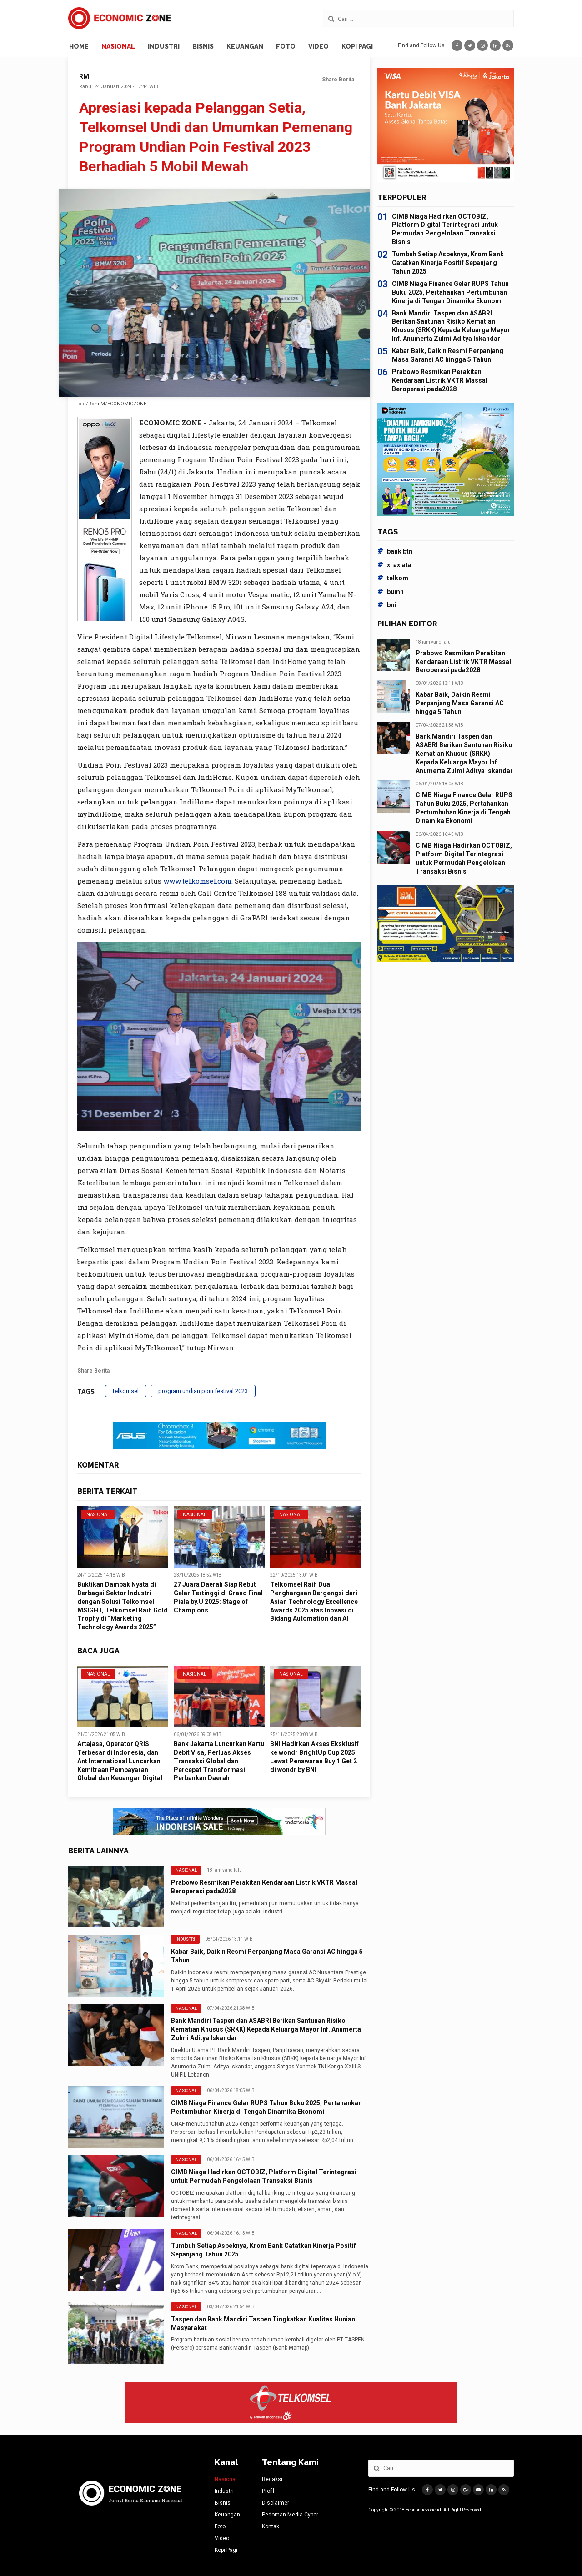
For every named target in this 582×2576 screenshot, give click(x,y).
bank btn (394, 551)
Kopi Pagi (357, 46)
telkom (392, 578)
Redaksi (272, 2479)
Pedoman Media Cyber (290, 2514)
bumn (390, 591)
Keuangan (244, 46)
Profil (268, 2491)
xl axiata (394, 565)
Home (79, 46)
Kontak (270, 2526)
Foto (286, 46)
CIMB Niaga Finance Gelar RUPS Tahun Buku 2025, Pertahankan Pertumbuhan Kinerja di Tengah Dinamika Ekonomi (450, 292)
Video (318, 46)
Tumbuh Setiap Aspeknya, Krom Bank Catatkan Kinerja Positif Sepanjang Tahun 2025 (448, 262)
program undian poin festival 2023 (203, 1391)
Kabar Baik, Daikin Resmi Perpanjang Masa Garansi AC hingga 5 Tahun (460, 703)
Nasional (118, 46)
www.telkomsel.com (197, 880)
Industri (164, 46)
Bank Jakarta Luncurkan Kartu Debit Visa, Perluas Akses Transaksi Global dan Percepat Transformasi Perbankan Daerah (219, 1761)
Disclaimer (275, 2503)
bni (386, 605)
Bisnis (203, 46)
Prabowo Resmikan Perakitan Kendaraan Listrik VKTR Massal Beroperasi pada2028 (439, 380)
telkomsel (126, 1391)
